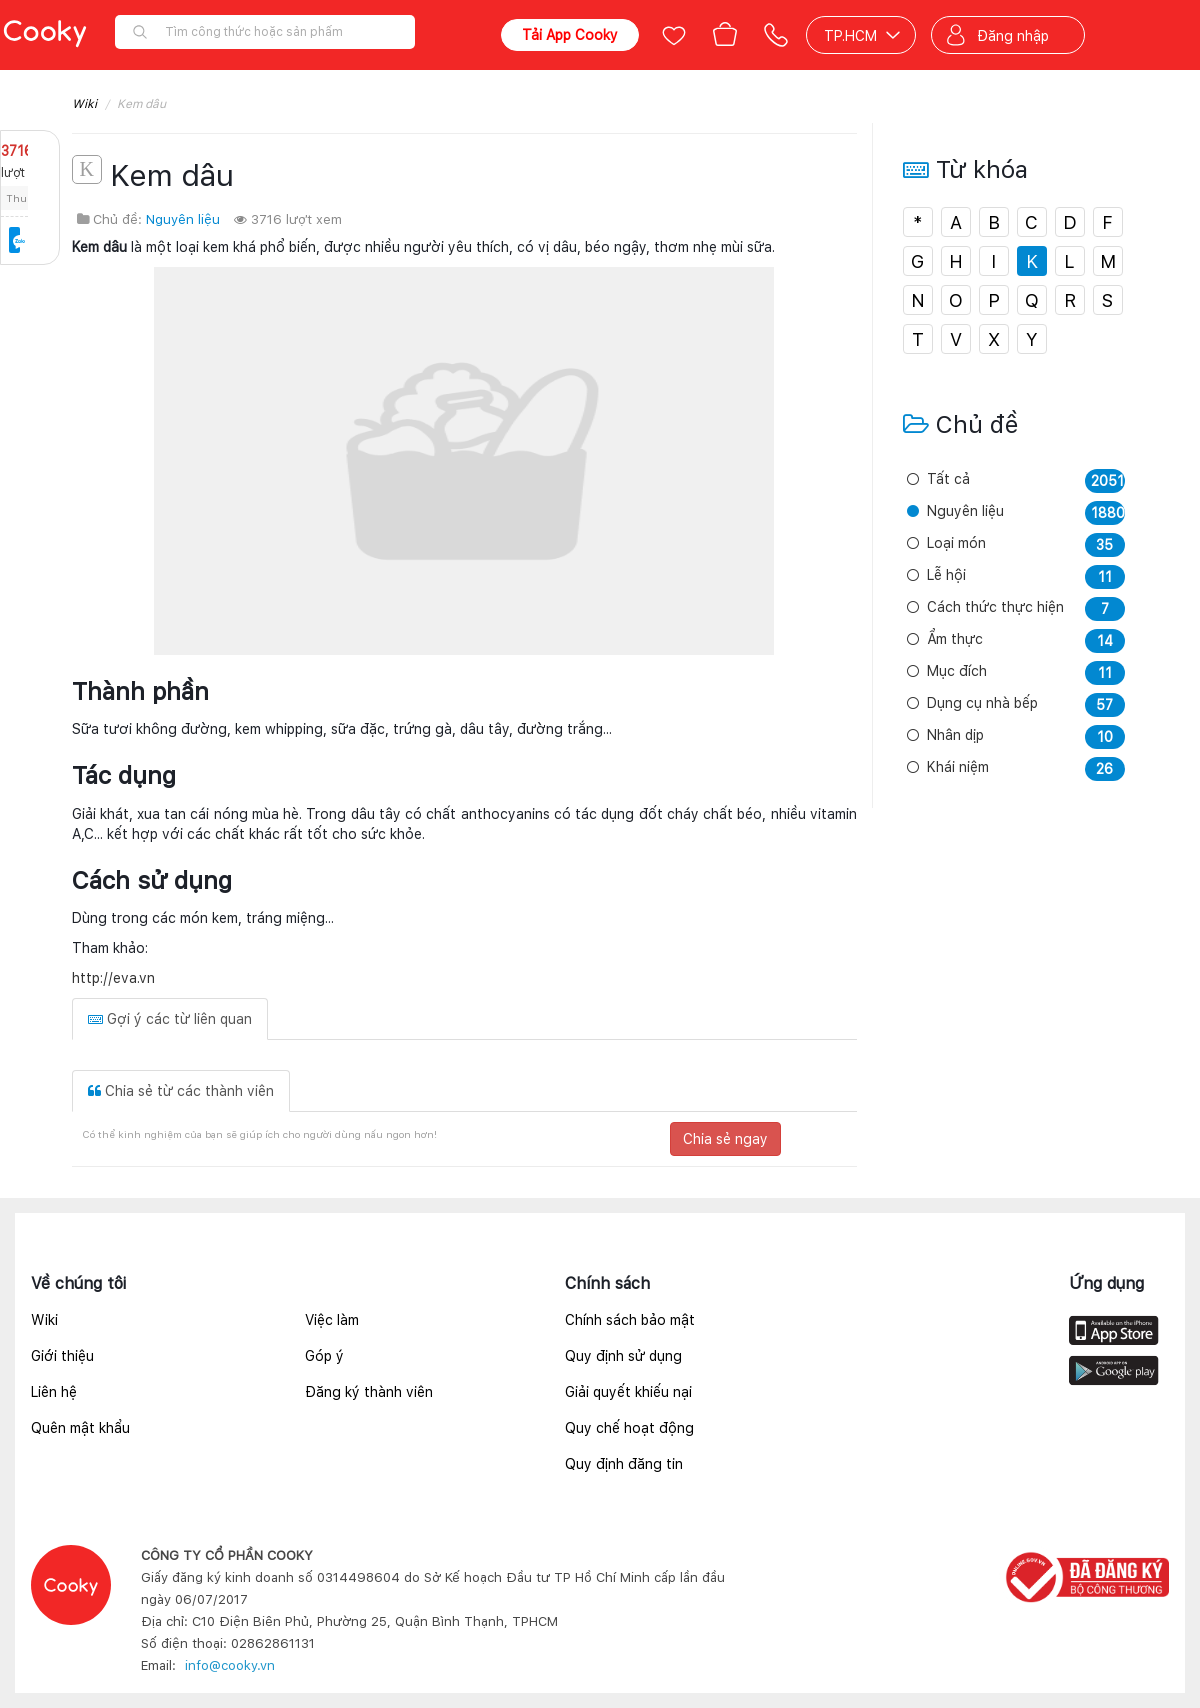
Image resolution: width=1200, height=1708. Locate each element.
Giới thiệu (62, 1356)
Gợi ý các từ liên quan (170, 1019)
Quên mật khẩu (80, 1428)
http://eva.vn (113, 978)
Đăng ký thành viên (369, 1392)
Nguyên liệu (183, 219)
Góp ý (324, 1356)
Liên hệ (54, 1392)
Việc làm (332, 1320)
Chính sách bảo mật (630, 1320)
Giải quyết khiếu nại (628, 1392)
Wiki (84, 104)
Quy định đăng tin (624, 1464)
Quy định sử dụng (623, 1356)
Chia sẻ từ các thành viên (181, 1091)
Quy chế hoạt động (629, 1428)
